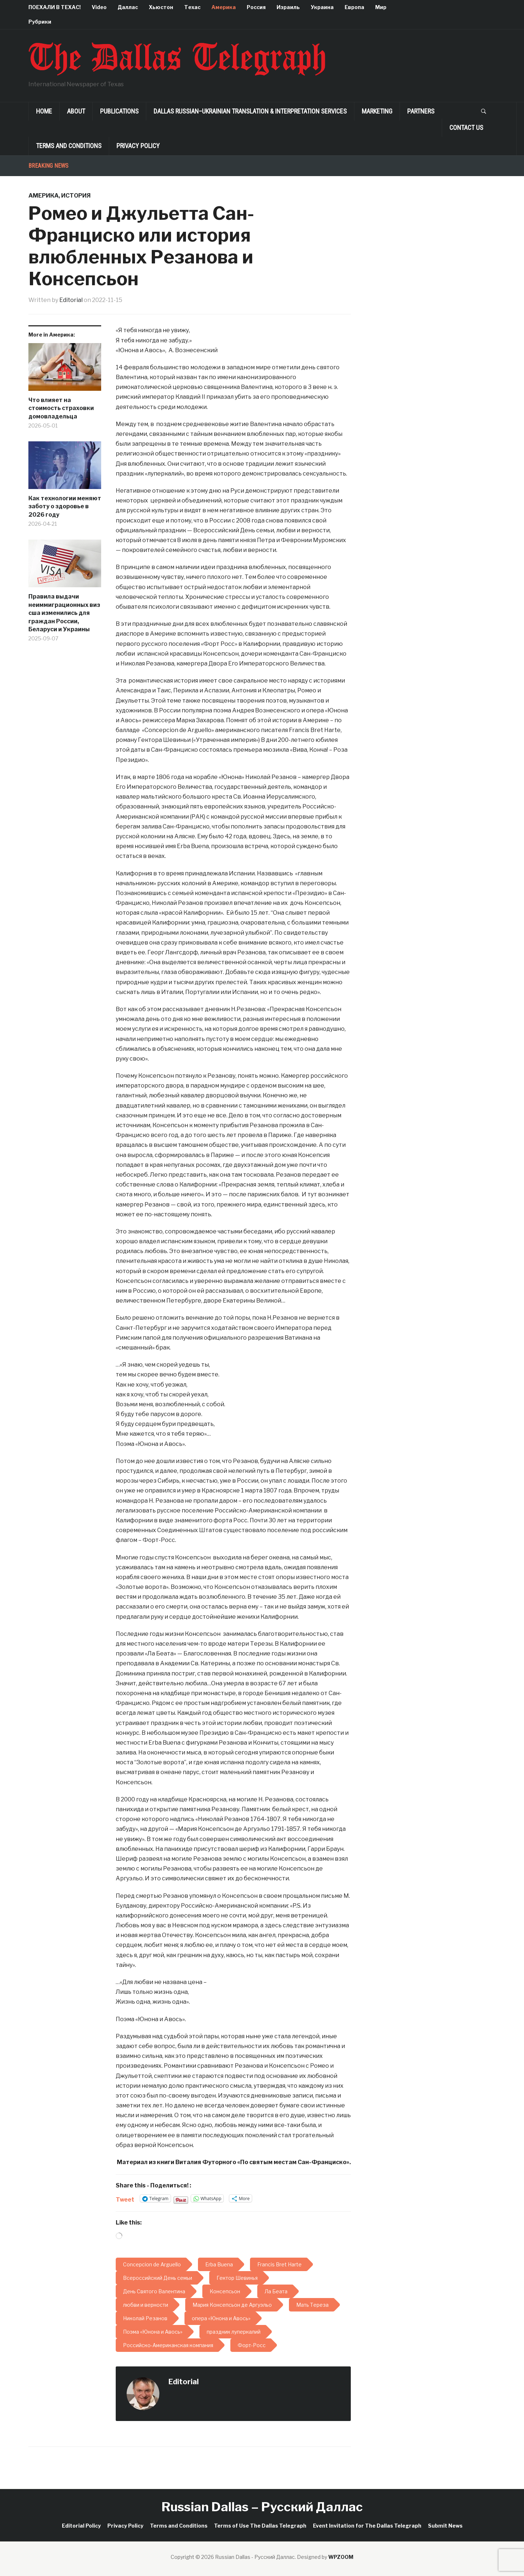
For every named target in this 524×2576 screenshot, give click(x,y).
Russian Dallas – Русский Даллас (262, 2506)
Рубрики (39, 22)
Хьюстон (161, 7)
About (76, 111)
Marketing (377, 111)
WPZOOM (340, 2557)
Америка (223, 7)
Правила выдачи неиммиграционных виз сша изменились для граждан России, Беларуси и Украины (64, 613)
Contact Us (466, 127)
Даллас (128, 7)
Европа (354, 7)
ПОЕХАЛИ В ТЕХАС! (54, 7)
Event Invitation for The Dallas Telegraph (367, 2526)
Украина (322, 7)
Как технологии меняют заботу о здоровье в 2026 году (64, 506)
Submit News (445, 2526)
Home (44, 111)
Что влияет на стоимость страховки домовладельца (61, 408)
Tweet (125, 2198)
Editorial (71, 300)
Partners (420, 111)
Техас (192, 7)
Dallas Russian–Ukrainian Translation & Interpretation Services (250, 111)
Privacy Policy (138, 146)
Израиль (288, 7)
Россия (256, 7)
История (76, 195)
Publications (119, 111)
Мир (380, 7)
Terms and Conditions (69, 146)
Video (99, 7)
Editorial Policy (81, 2526)
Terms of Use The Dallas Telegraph (260, 2526)
